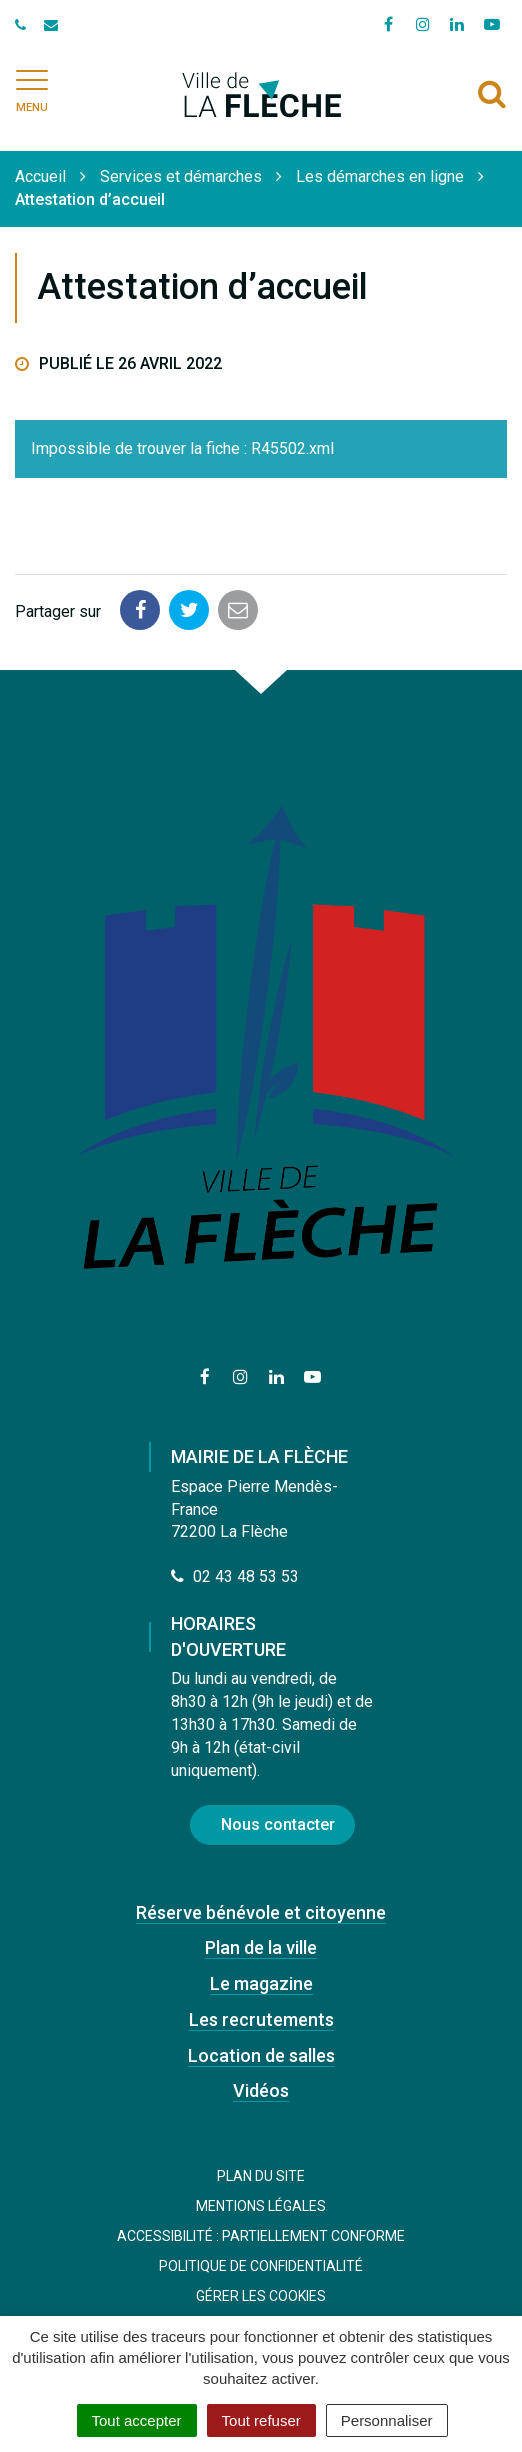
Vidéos (261, 2090)
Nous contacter (278, 1824)
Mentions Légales (261, 2206)
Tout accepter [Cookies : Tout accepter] (137, 2420)
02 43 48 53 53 (235, 1576)
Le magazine (261, 1983)
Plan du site (261, 2176)
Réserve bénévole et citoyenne (261, 1912)
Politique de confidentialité (261, 2266)
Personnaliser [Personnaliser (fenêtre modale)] (387, 2420)
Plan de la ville (261, 1947)
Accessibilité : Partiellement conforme (261, 2236)
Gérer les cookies (261, 2296)
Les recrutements (261, 2019)
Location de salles (261, 2055)
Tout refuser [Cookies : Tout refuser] (261, 2420)
